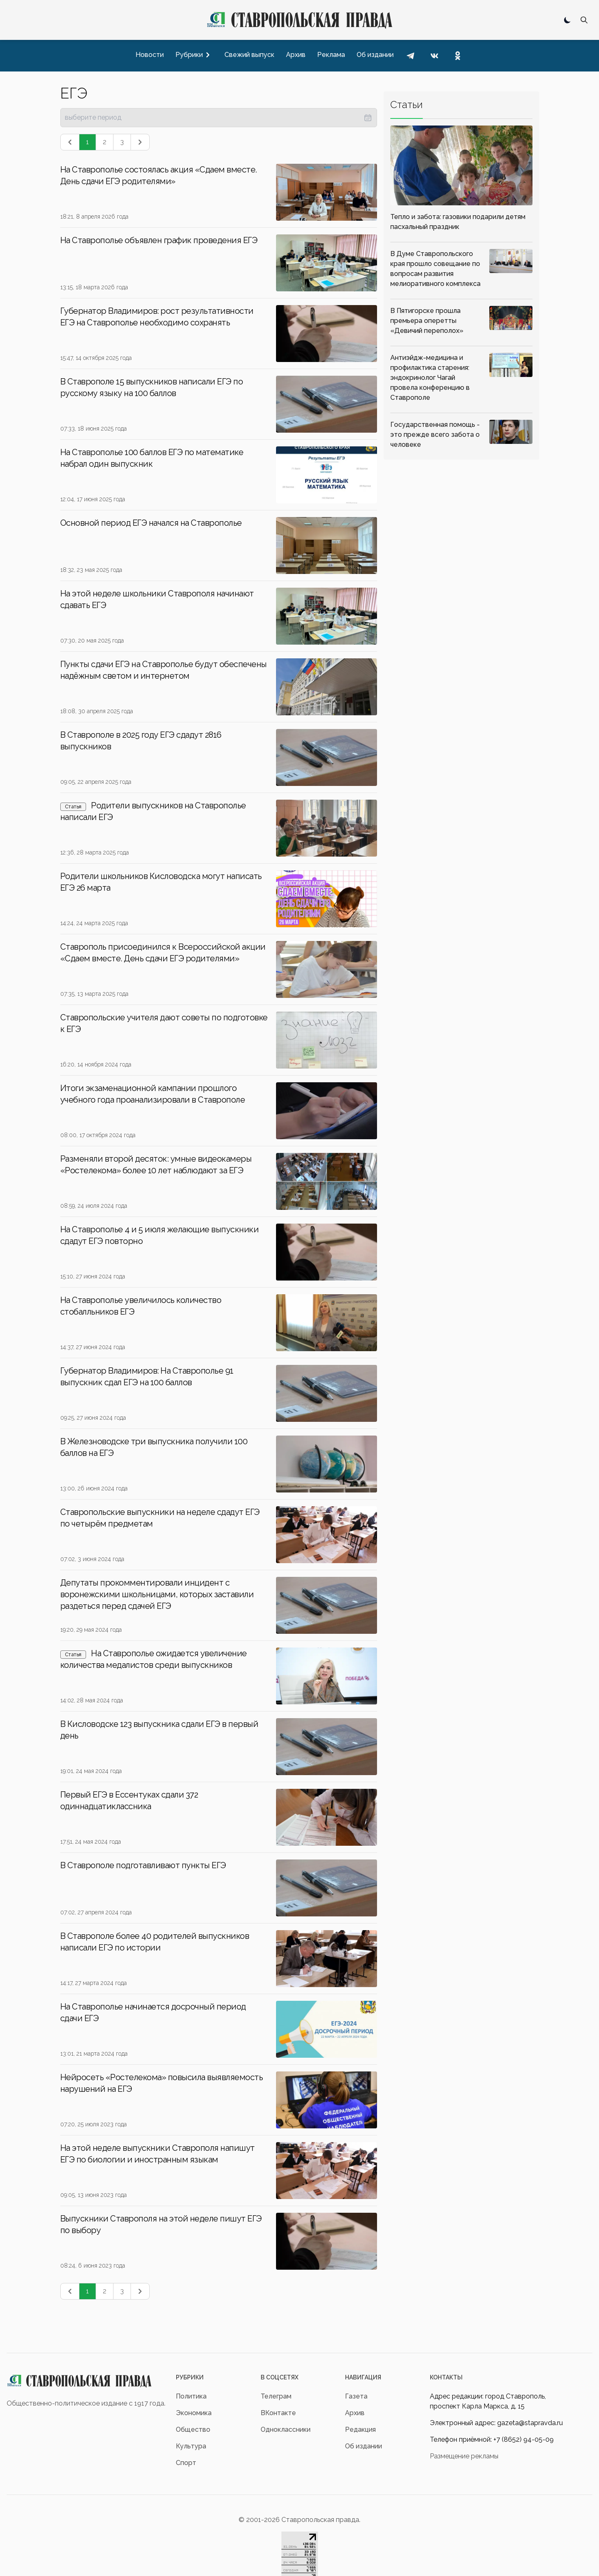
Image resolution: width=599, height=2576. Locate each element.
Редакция (360, 2429)
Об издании (363, 2446)
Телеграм (276, 2396)
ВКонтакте (278, 2413)
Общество (193, 2429)
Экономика (194, 2413)
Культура (191, 2446)
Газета (356, 2396)
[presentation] (218, 117)
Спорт (186, 2463)
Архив (355, 2413)
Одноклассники (286, 2429)
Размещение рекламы (464, 2456)
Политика (191, 2396)
